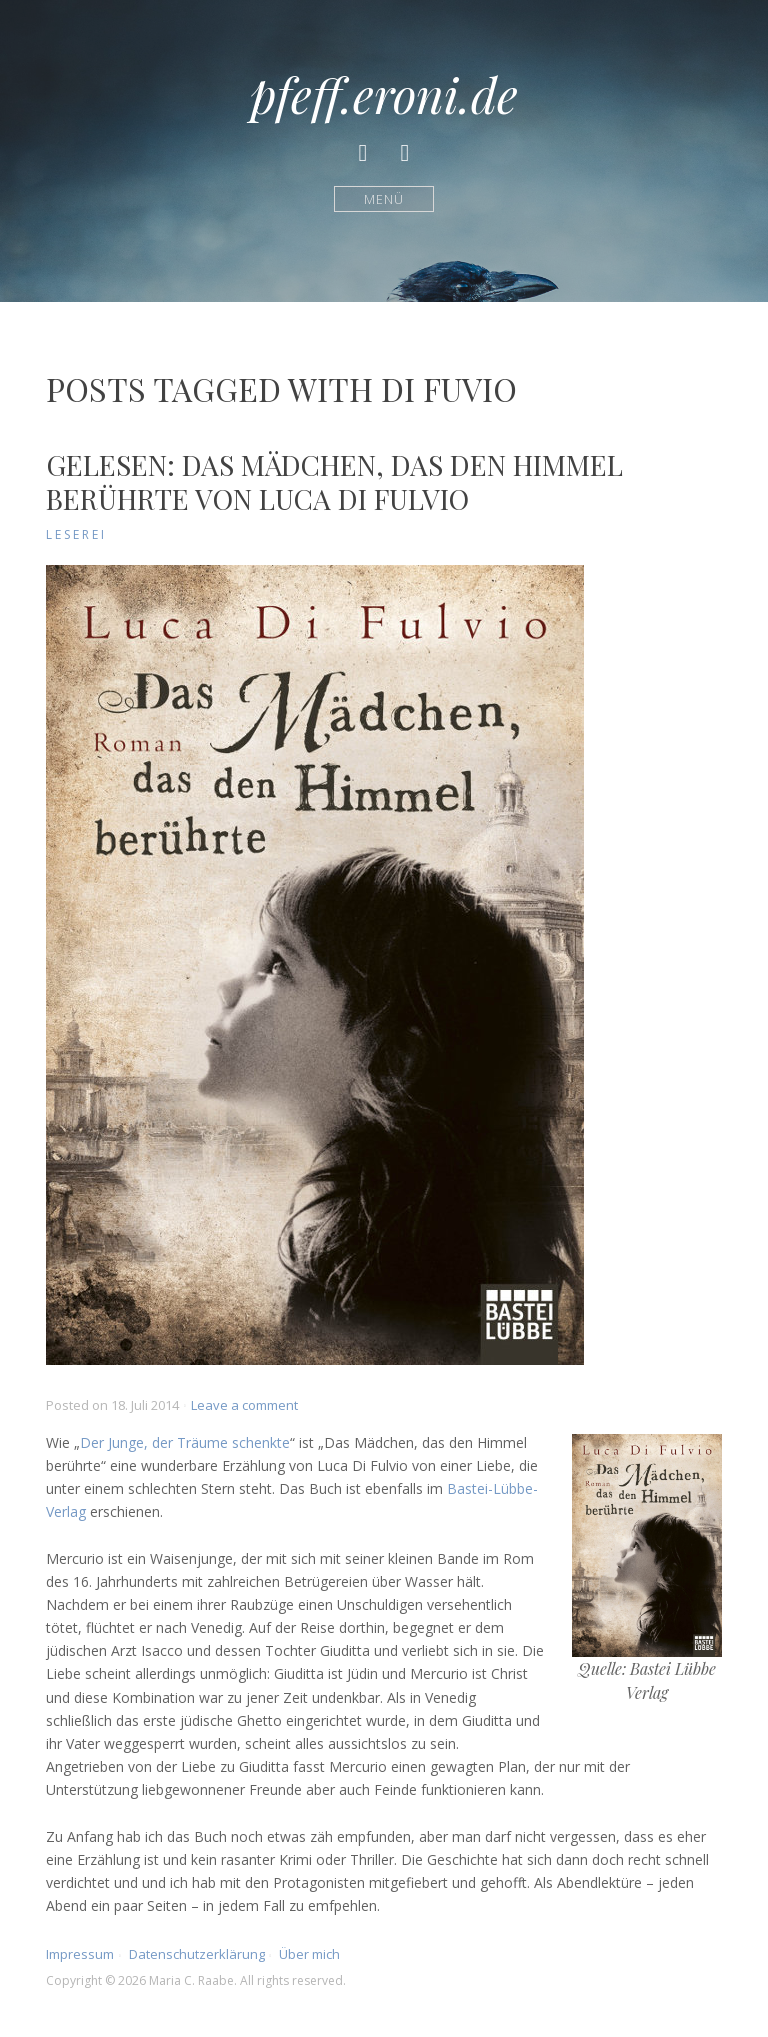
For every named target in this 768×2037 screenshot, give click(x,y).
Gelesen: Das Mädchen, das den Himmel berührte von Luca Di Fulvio (334, 481)
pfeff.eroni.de (384, 94)
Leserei (76, 534)
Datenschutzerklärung (197, 1954)
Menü (384, 198)
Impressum (80, 1954)
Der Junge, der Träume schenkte (185, 1442)
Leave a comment (244, 1405)
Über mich (309, 1954)
